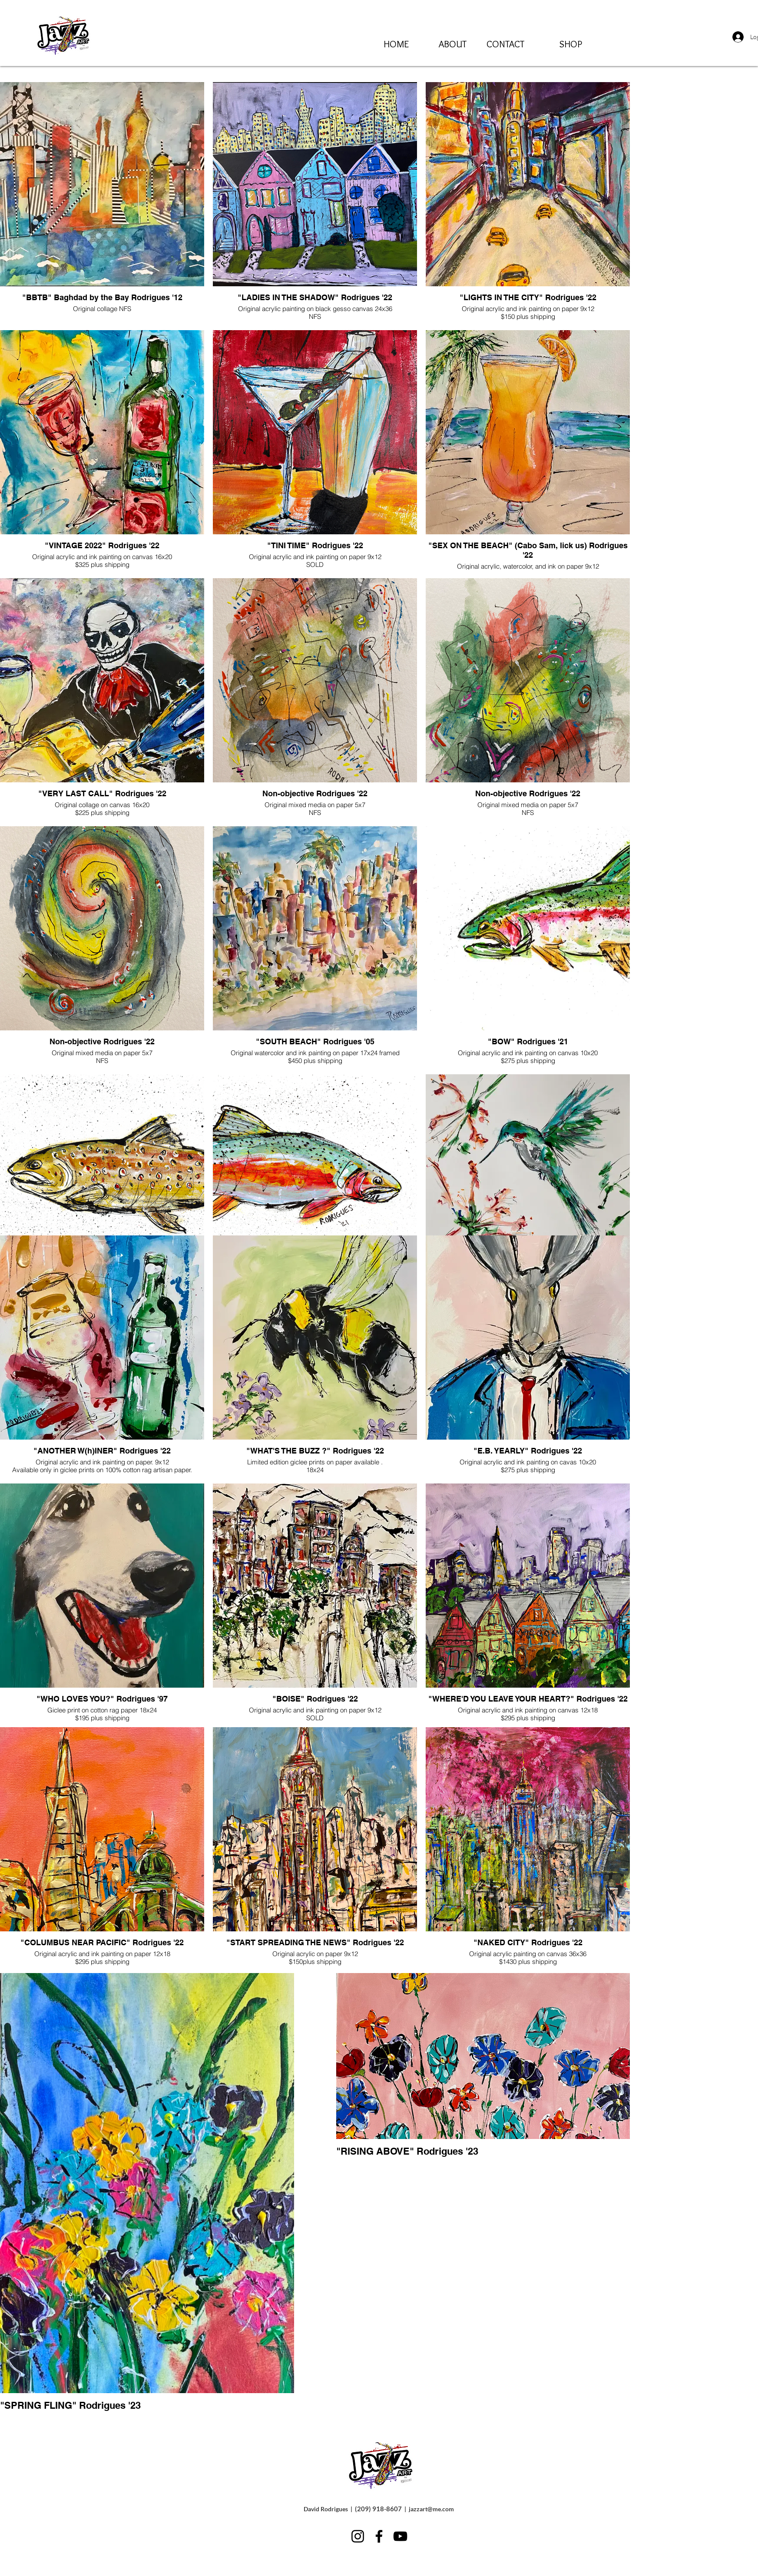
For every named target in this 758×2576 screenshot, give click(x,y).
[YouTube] (400, 2536)
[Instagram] (357, 2536)
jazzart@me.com (431, 2509)
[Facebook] (379, 2536)
